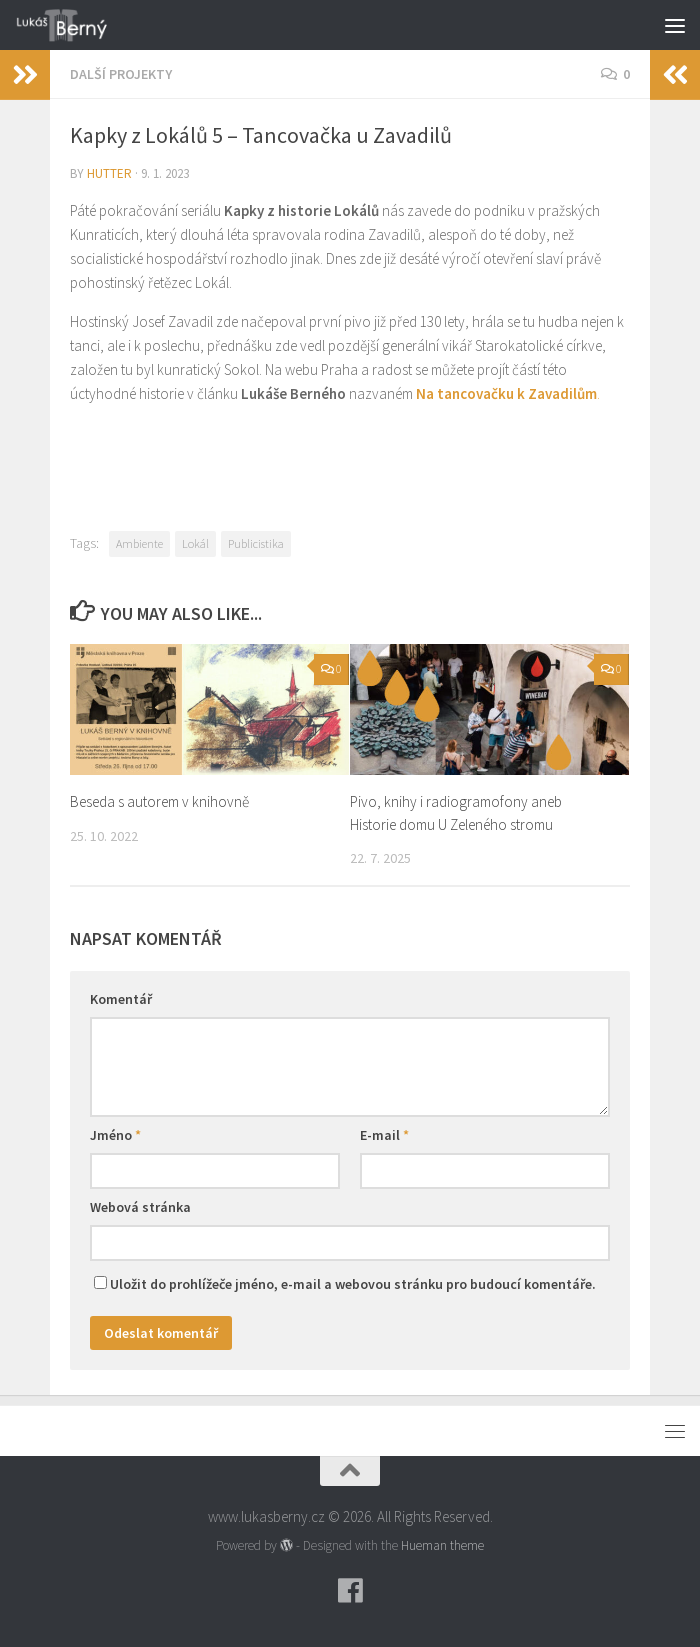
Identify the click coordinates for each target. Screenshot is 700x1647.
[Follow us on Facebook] (350, 1591)
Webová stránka (140, 1207)
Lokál (195, 543)
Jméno (115, 1135)
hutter (109, 173)
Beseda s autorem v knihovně (159, 801)
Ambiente (139, 543)
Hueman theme (442, 1545)
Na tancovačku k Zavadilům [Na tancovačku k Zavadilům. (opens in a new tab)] (506, 393)
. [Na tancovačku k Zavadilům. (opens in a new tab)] (598, 393)
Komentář (121, 999)
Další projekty (121, 74)
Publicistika (256, 543)
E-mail (384, 1135)
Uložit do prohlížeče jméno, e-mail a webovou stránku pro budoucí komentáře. (353, 1284)
